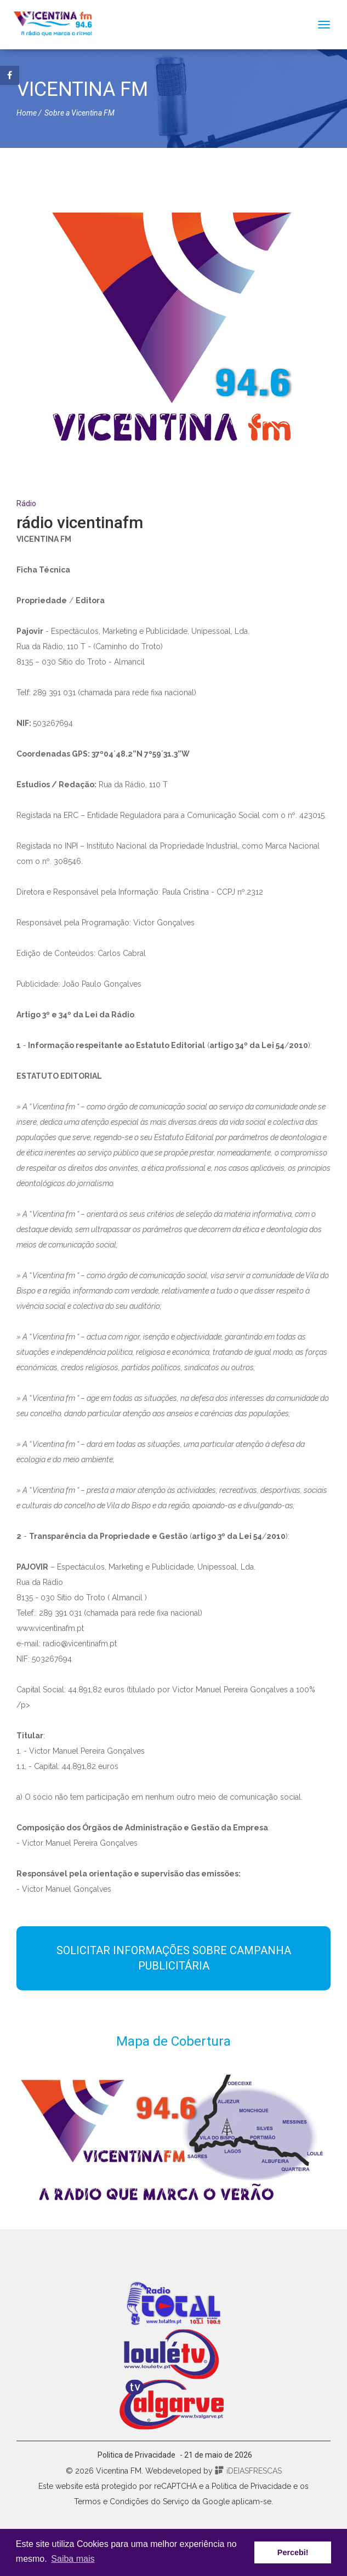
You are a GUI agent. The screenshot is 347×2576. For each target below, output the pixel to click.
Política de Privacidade (251, 2486)
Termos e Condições (111, 2501)
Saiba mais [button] (72, 2558)
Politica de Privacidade (136, 2455)
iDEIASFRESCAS (248, 2470)
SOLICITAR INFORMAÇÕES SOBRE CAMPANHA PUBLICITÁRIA (173, 1958)
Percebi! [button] (293, 2552)
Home (26, 112)
